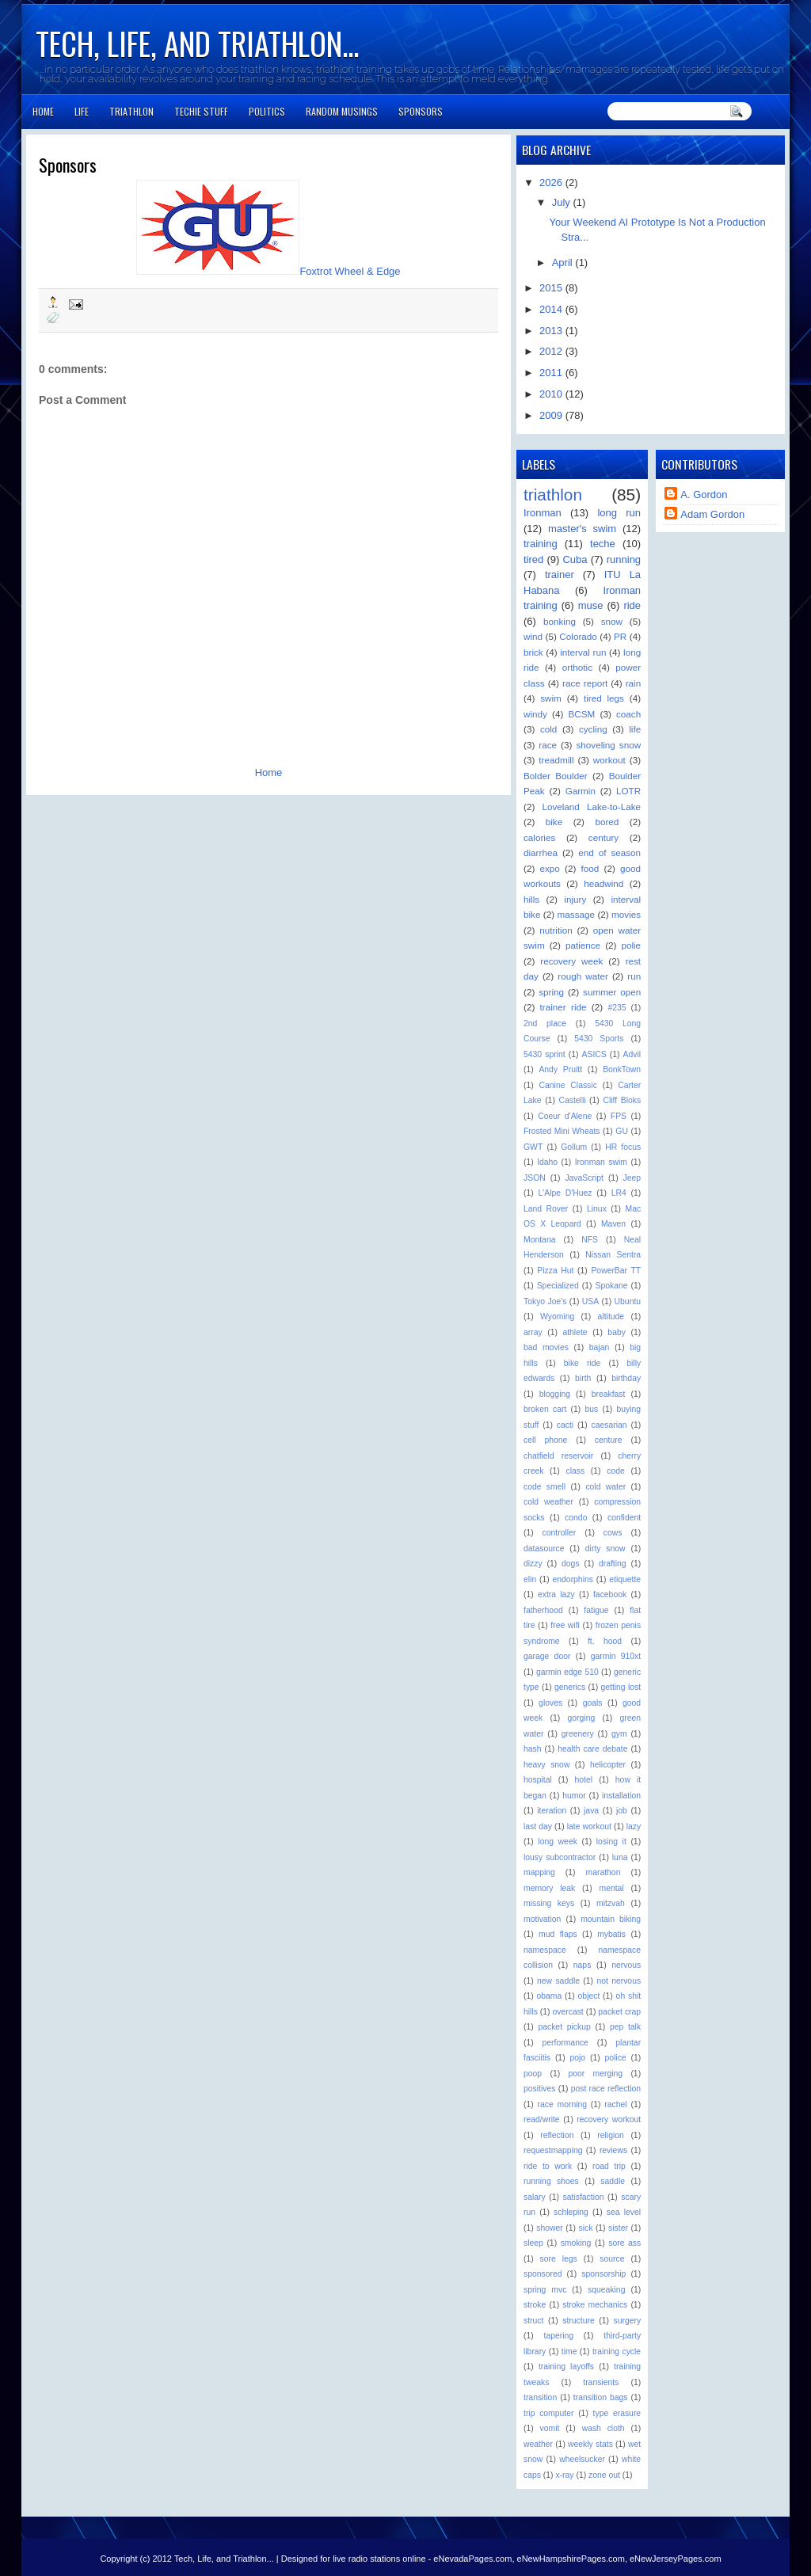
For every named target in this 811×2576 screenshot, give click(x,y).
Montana (539, 1239)
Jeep (632, 1178)
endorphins (573, 1579)
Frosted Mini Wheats (562, 1131)
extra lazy (556, 1594)
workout (609, 760)
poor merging (595, 2073)
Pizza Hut (555, 1270)
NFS (589, 1239)
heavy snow (546, 1764)
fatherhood (543, 1610)
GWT (533, 1147)
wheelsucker (582, 2459)
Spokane (611, 1285)
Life (81, 111)
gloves (550, 1703)
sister (618, 2228)
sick (585, 2228)
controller (560, 1532)
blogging (554, 1394)
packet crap (619, 2011)
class (574, 1471)
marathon (603, 1872)
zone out (604, 2475)
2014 (552, 309)
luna (620, 1857)
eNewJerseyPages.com (676, 2558)
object (589, 1996)
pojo (577, 2057)
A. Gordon (703, 494)
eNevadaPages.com (472, 2558)
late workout (589, 1826)
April (564, 262)
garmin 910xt (616, 1656)
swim (551, 698)
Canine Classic (568, 1085)
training (541, 544)
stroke (535, 2304)
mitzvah (610, 1903)
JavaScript (584, 1178)
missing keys (549, 1903)
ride (632, 605)
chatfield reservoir (558, 1456)
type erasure (617, 2413)
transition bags (600, 2397)
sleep (533, 2243)
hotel (584, 1779)
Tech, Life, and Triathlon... (197, 43)
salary (535, 2197)
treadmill (556, 760)
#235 (616, 1007)
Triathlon (131, 111)
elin (530, 1579)
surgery (627, 2320)
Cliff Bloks (622, 1100)
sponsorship (603, 2274)
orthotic (577, 667)
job (621, 1810)
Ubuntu (628, 1301)
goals (593, 1703)
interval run (583, 652)
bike (554, 821)
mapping (539, 1872)
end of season (609, 852)
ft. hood (605, 1641)
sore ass (624, 2243)
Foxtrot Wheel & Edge (349, 271)
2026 (552, 182)
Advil (632, 1054)
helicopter (608, 1764)
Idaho (547, 1162)
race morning (563, 2104)
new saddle (558, 1981)
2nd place (545, 1023)
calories (539, 837)
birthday (626, 1378)
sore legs (558, 2258)
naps (582, 1965)
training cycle (616, 2351)
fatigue (596, 1610)
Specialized (558, 1285)
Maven (613, 1224)
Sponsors (420, 111)
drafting (612, 1563)
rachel (615, 2104)
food (590, 868)
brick (533, 652)
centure (609, 1440)
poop (533, 2073)
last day (538, 1826)
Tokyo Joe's (545, 1301)
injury (575, 899)
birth (583, 1378)
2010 (552, 394)
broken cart (545, 1409)
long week (557, 1841)
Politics (267, 111)
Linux (597, 1208)
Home (43, 111)
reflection (556, 2135)
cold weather (548, 1501)
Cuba (574, 559)
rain (634, 683)
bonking (559, 621)
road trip (609, 2166)
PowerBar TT (616, 1270)
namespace (545, 1950)
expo (550, 868)
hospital (538, 1779)
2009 (552, 415)
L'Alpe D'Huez (565, 1193)
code (616, 1471)
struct (533, 2320)
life (635, 729)
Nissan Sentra (613, 1254)
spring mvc (545, 2289)
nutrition (556, 930)
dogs (571, 1563)
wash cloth (603, 2428)
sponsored (543, 2274)
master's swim (582, 529)
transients (601, 2382)
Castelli (571, 1100)
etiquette (625, 1579)
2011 (552, 373)
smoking (576, 2243)
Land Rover (546, 1208)
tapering (559, 2335)
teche (602, 544)
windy (535, 714)
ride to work (548, 2166)
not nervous (618, 1981)
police (615, 2057)
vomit (550, 2428)
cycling (593, 729)
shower (549, 2228)
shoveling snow (608, 745)
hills (531, 899)
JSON (535, 1178)
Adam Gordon (712, 514)
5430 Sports (598, 1038)
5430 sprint (544, 1054)
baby (616, 1332)
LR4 (618, 1193)
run (634, 976)
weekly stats (590, 2444)
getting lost (620, 1687)
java (591, 1810)
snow (612, 621)
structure (578, 2320)
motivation (542, 1919)
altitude (611, 1316)
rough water (583, 976)
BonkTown (622, 1069)
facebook (609, 1594)
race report (584, 683)
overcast (567, 2011)
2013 (552, 331)
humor (573, 1795)
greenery (578, 1733)
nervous (626, 1965)
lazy (633, 1826)
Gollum (574, 1147)
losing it (611, 1841)
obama (549, 1996)
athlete (574, 1332)
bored (607, 821)
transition (540, 2397)
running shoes (551, 2181)
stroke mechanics (594, 2304)
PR (620, 636)
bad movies (546, 1347)
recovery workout (609, 2119)
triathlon (553, 494)
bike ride (582, 1363)
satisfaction (583, 2197)
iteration (551, 1810)
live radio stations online (379, 2558)
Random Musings (342, 111)
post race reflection (606, 2088)
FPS (618, 1116)
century (603, 837)
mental (611, 1888)
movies (626, 914)
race (548, 745)
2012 (552, 351)
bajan (599, 1347)
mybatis (611, 1934)
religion (610, 2135)
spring (551, 992)
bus (592, 1409)
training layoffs (566, 2366)
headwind (603, 883)
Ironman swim (601, 1162)
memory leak (549, 1888)
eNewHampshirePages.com (571, 2558)
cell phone (545, 1440)
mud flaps (558, 1934)
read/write (542, 2119)
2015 (552, 288)
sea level (624, 2212)
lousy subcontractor (560, 1857)
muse (590, 605)
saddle (612, 2181)
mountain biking (611, 1919)
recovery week (571, 961)
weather (538, 2444)
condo (576, 1517)
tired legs (604, 698)
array (533, 1332)
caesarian (609, 1425)
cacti (565, 1425)
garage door (547, 1656)
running (624, 559)
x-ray (564, 2475)
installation (621, 1795)
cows (613, 1532)
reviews (613, 2150)
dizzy (533, 1563)
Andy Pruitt (560, 1069)
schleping (571, 2212)
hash (533, 1749)
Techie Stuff (201, 111)
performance (565, 2042)
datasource (544, 1548)
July (562, 202)
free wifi (565, 1625)
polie (631, 945)
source (612, 2258)
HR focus (623, 1147)
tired (533, 559)
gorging (582, 1718)
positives (539, 2088)
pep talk (625, 2026)
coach (628, 714)
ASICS (594, 1054)
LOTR (628, 791)
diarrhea (541, 852)
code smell (544, 1486)
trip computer (548, 2413)
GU (621, 1131)
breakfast (609, 1394)
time (569, 2351)
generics (569, 1687)
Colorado (577, 636)
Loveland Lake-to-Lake (591, 806)
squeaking (606, 2289)
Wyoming (557, 1316)
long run (619, 513)
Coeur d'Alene (565, 1116)
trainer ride (563, 1007)
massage (576, 914)
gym (619, 1733)
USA (590, 1301)
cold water (605, 1486)
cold (548, 729)
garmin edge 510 (567, 1672)
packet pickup (564, 2026)
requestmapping (553, 2150)
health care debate (592, 1749)
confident (624, 1517)
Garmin (580, 791)
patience (582, 945)
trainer (559, 574)
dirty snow (605, 1548)
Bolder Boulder (556, 776)
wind (533, 636)
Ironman (543, 513)
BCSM (582, 714)
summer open (612, 992)
